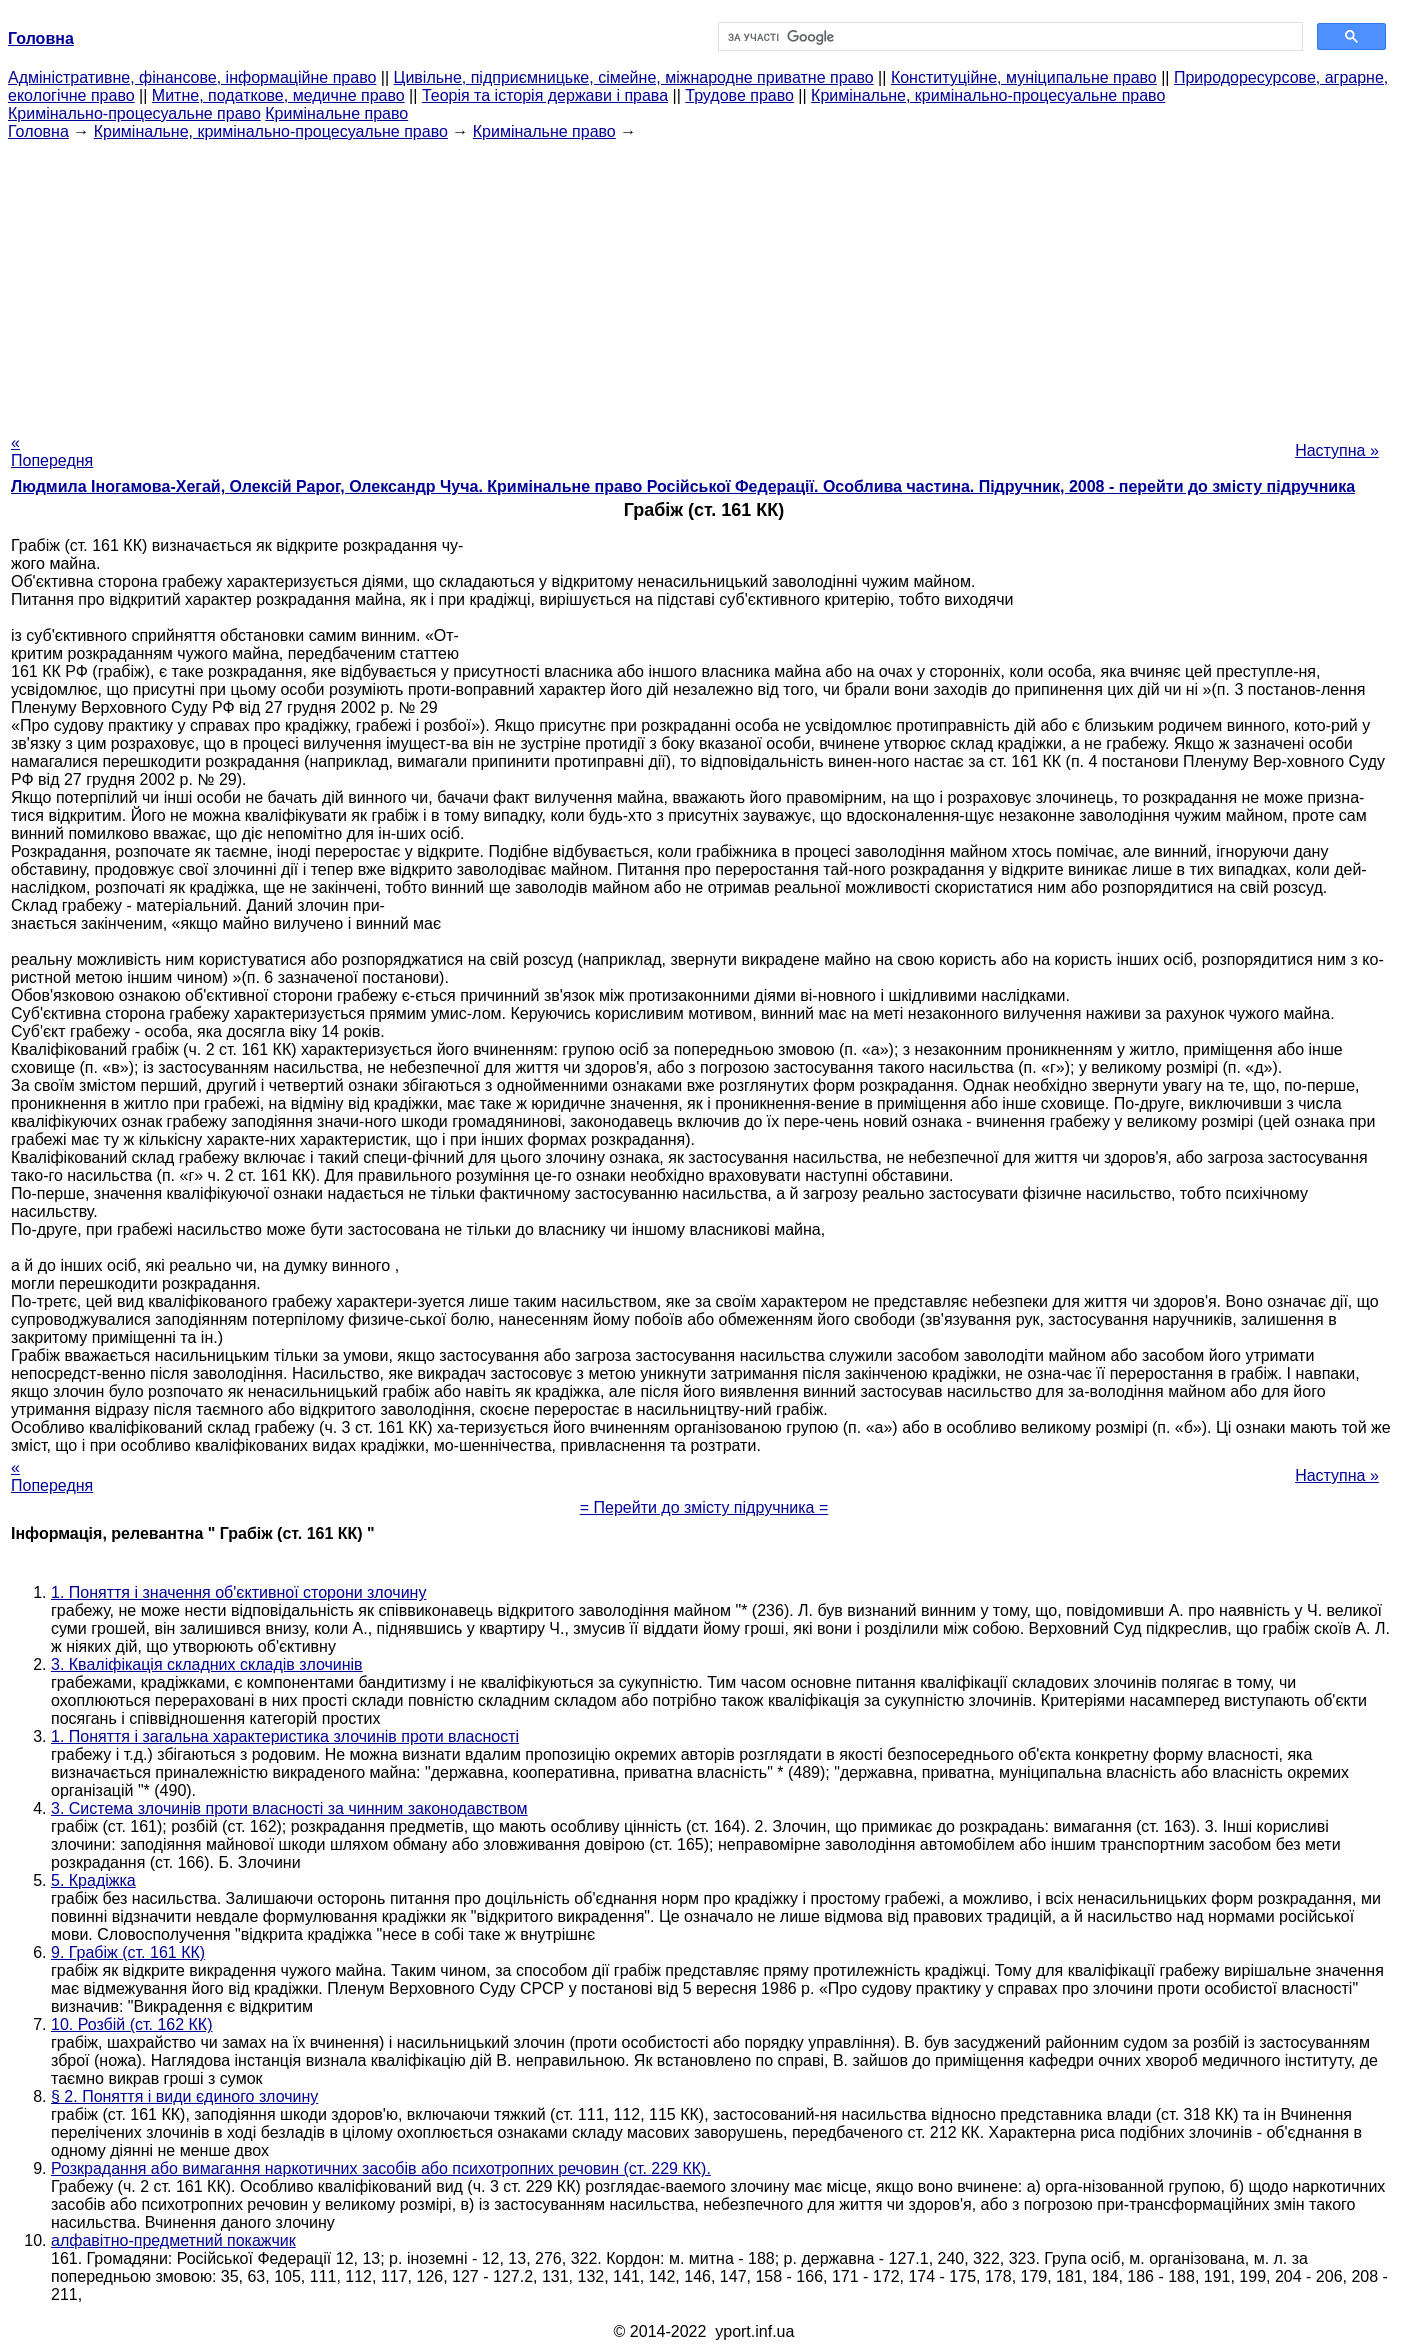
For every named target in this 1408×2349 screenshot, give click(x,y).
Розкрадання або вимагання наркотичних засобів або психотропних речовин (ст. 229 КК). (381, 2168)
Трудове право (739, 95)
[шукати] (1008, 37)
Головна (38, 131)
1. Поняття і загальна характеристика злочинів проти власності (285, 1736)
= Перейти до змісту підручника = (704, 1507)
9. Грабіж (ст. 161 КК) (128, 1952)
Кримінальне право (336, 113)
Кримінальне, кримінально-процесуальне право (988, 95)
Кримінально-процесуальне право (134, 113)
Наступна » (1337, 450)
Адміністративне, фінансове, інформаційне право (192, 77)
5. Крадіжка (93, 1880)
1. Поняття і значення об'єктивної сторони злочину (238, 1592)
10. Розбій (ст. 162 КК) (132, 2024)
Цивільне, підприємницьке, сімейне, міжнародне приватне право (634, 77)
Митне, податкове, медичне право (278, 95)
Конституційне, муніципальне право (1024, 77)
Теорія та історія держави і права (545, 95)
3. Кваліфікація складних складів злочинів (207, 1664)
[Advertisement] (704, 281)
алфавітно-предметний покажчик (173, 2240)
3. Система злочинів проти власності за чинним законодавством (289, 1808)
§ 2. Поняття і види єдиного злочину (184, 2096)
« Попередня (52, 451)
